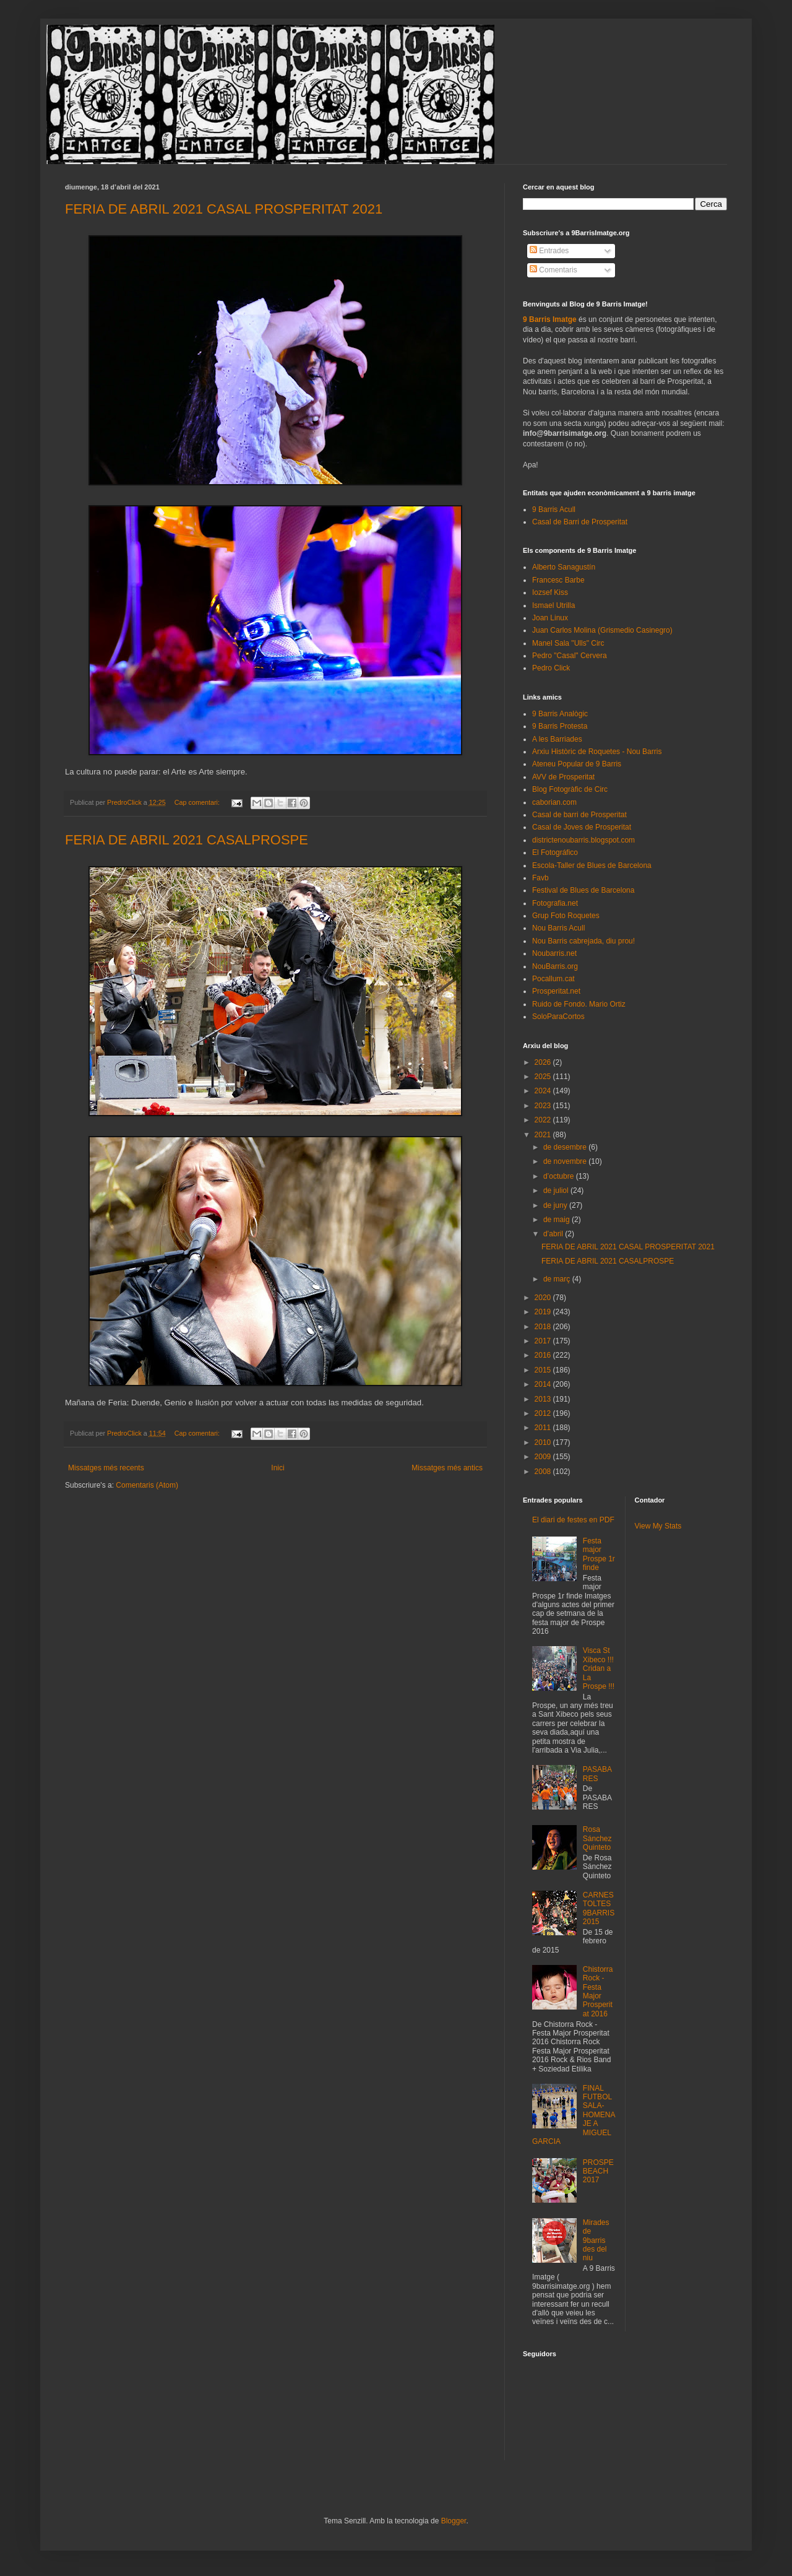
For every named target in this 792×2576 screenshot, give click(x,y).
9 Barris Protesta (559, 726)
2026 (544, 1062)
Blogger (454, 2521)
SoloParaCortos (558, 1016)
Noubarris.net (554, 953)
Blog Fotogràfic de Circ (570, 789)
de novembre (565, 1161)
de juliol (556, 1190)
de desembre (565, 1147)
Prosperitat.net (556, 991)
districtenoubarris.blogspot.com (583, 840)
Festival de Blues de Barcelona (583, 890)
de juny (556, 1205)
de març (557, 1279)
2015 (544, 1370)
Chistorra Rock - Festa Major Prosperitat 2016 (598, 1991)
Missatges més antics (447, 1468)
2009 (544, 1456)
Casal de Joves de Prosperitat (581, 827)
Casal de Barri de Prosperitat (579, 522)
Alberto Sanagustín (563, 567)
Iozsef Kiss (550, 592)
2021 (544, 1134)
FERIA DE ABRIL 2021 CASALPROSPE (186, 840)
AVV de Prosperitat (563, 777)
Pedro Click (551, 668)
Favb (540, 878)
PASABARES (597, 1773)
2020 (544, 1297)
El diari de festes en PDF (573, 1520)
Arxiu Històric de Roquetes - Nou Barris (596, 751)
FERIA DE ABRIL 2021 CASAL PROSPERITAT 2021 (223, 209)
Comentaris (553, 270)
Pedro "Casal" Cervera (569, 655)
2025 (544, 1076)
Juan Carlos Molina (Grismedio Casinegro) (602, 630)
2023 (544, 1105)
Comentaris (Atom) (147, 1485)
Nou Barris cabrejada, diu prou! (583, 941)
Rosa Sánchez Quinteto (597, 1838)
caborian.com (554, 802)
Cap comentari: (198, 802)
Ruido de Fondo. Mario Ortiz (579, 1004)
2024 (544, 1090)
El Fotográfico (555, 852)
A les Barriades (557, 739)
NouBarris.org (555, 966)
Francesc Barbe (558, 580)
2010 (544, 1442)
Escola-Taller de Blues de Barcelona (592, 865)
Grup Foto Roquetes (566, 915)
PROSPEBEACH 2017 (598, 2171)
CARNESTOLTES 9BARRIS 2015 (598, 1908)
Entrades (549, 250)
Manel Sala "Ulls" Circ (568, 643)
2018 (544, 1326)
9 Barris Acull (553, 509)
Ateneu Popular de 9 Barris (576, 764)
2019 (544, 1312)
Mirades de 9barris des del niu (596, 2240)
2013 (544, 1399)
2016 (544, 1355)
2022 (544, 1120)
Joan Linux (550, 618)
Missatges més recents (106, 1468)
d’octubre (559, 1176)
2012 (544, 1413)
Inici (277, 1468)
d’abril (554, 1233)
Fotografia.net (555, 903)
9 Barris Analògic (560, 713)
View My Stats (658, 1526)
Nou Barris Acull (558, 928)
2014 (544, 1384)
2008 (544, 1471)
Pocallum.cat (553, 978)
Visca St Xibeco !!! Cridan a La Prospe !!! (598, 1668)
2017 (544, 1341)
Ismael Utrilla (553, 605)
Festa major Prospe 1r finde (599, 1554)
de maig (557, 1219)
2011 (544, 1427)
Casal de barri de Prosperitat (579, 814)
